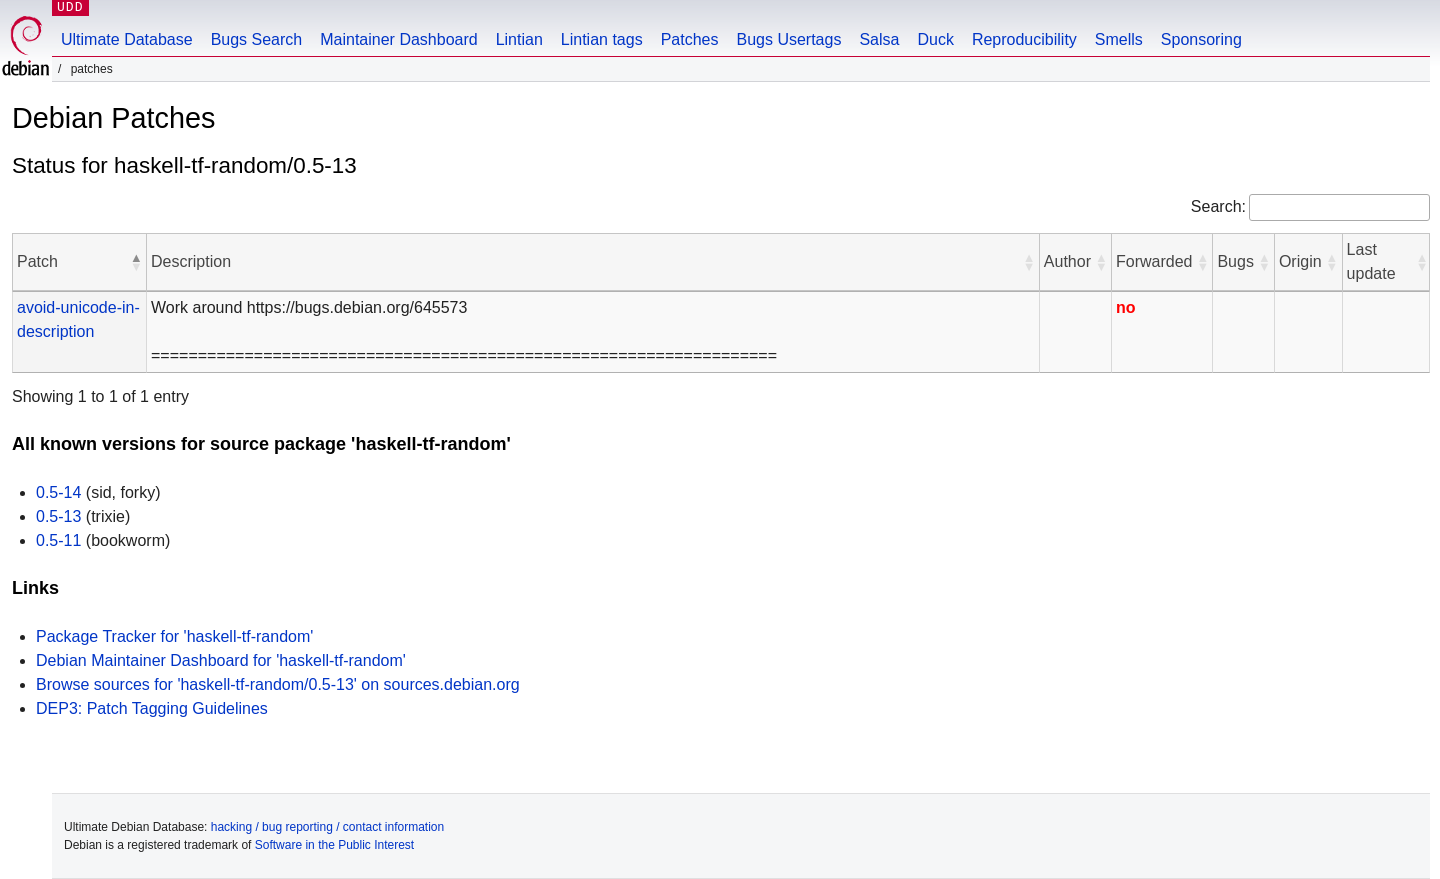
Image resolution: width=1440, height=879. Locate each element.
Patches (690, 39)
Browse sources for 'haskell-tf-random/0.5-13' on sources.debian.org (278, 684)
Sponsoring (1201, 39)
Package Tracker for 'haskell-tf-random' (174, 636)
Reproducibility (1024, 39)
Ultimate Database (127, 39)
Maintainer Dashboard (398, 39)
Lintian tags (602, 39)
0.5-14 (58, 492)
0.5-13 (58, 516)
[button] (136, 262)
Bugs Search (257, 39)
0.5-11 (58, 540)
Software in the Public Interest (334, 845)
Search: (1218, 206)
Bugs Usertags (788, 39)
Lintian (519, 39)
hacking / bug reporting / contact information (327, 827)
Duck (935, 39)
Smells (1119, 39)
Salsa (879, 39)
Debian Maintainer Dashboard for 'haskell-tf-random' (221, 660)
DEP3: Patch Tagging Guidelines (152, 708)
